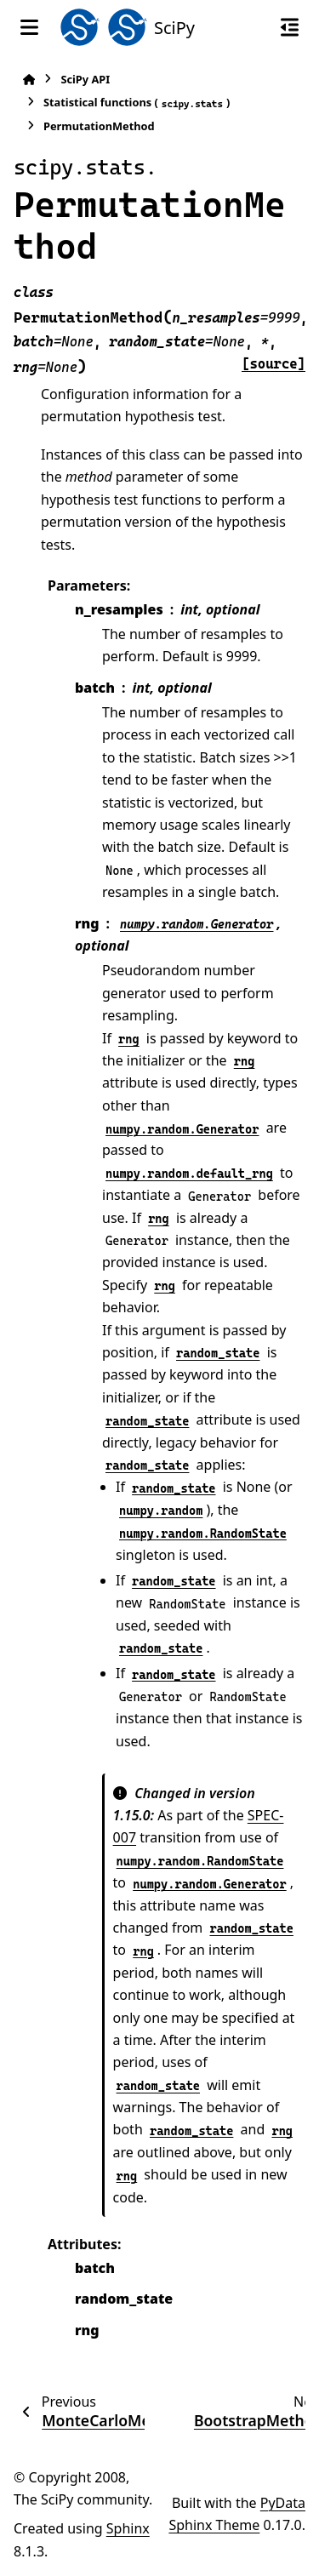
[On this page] (289, 27)
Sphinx (128, 2528)
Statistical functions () (136, 102)
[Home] (29, 80)
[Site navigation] (29, 27)
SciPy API (85, 79)
